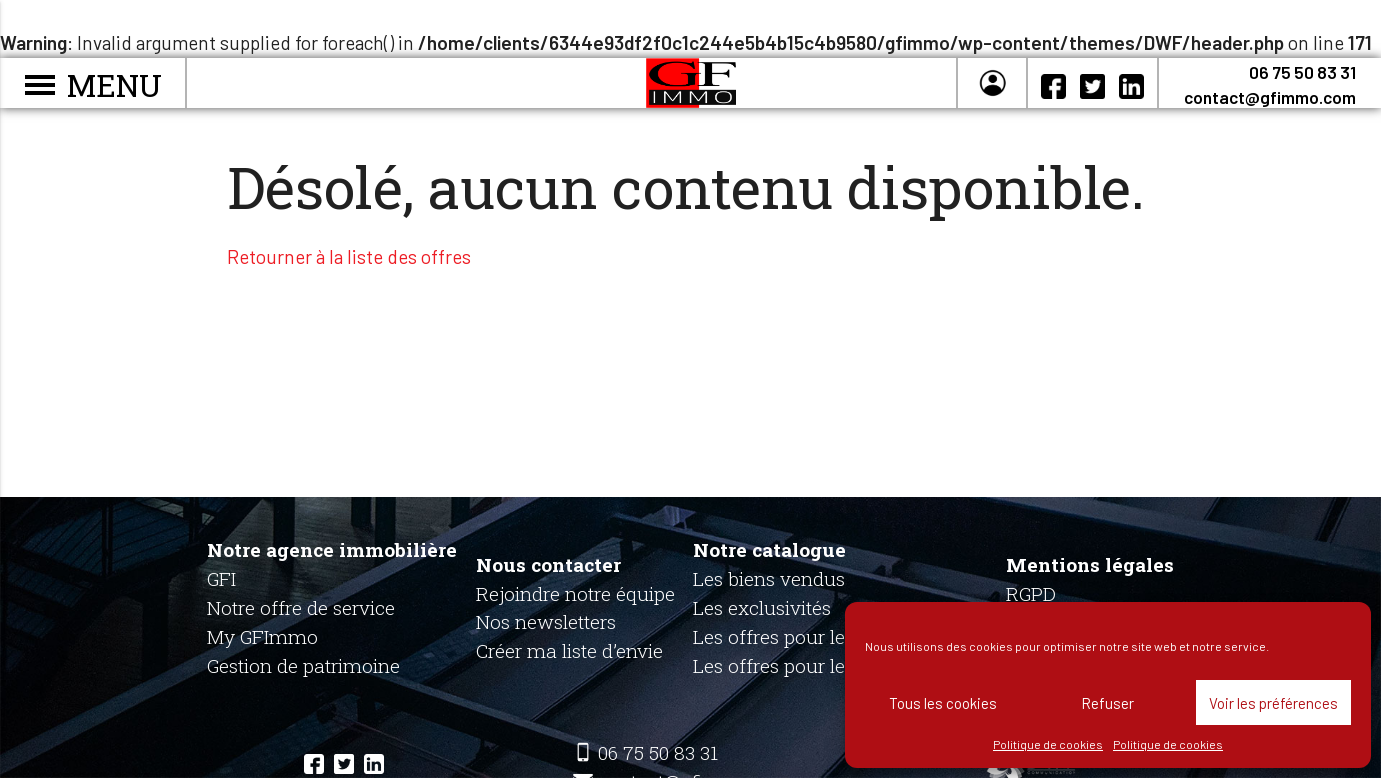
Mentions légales (1090, 564)
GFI (221, 578)
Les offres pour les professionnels (840, 665)
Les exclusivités (762, 607)
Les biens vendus (769, 578)
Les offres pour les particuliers (825, 636)
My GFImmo (262, 636)
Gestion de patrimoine (303, 665)
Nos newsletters (546, 621)
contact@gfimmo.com (1270, 97)
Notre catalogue (769, 549)
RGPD (1031, 593)
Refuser (1107, 703)
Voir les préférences (1273, 703)
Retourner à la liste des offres (349, 256)
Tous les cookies (943, 703)
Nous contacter (548, 564)
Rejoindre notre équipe (575, 593)
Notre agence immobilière (332, 549)
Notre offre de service (301, 607)
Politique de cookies (1048, 744)
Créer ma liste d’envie (569, 650)
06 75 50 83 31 (1302, 72)
